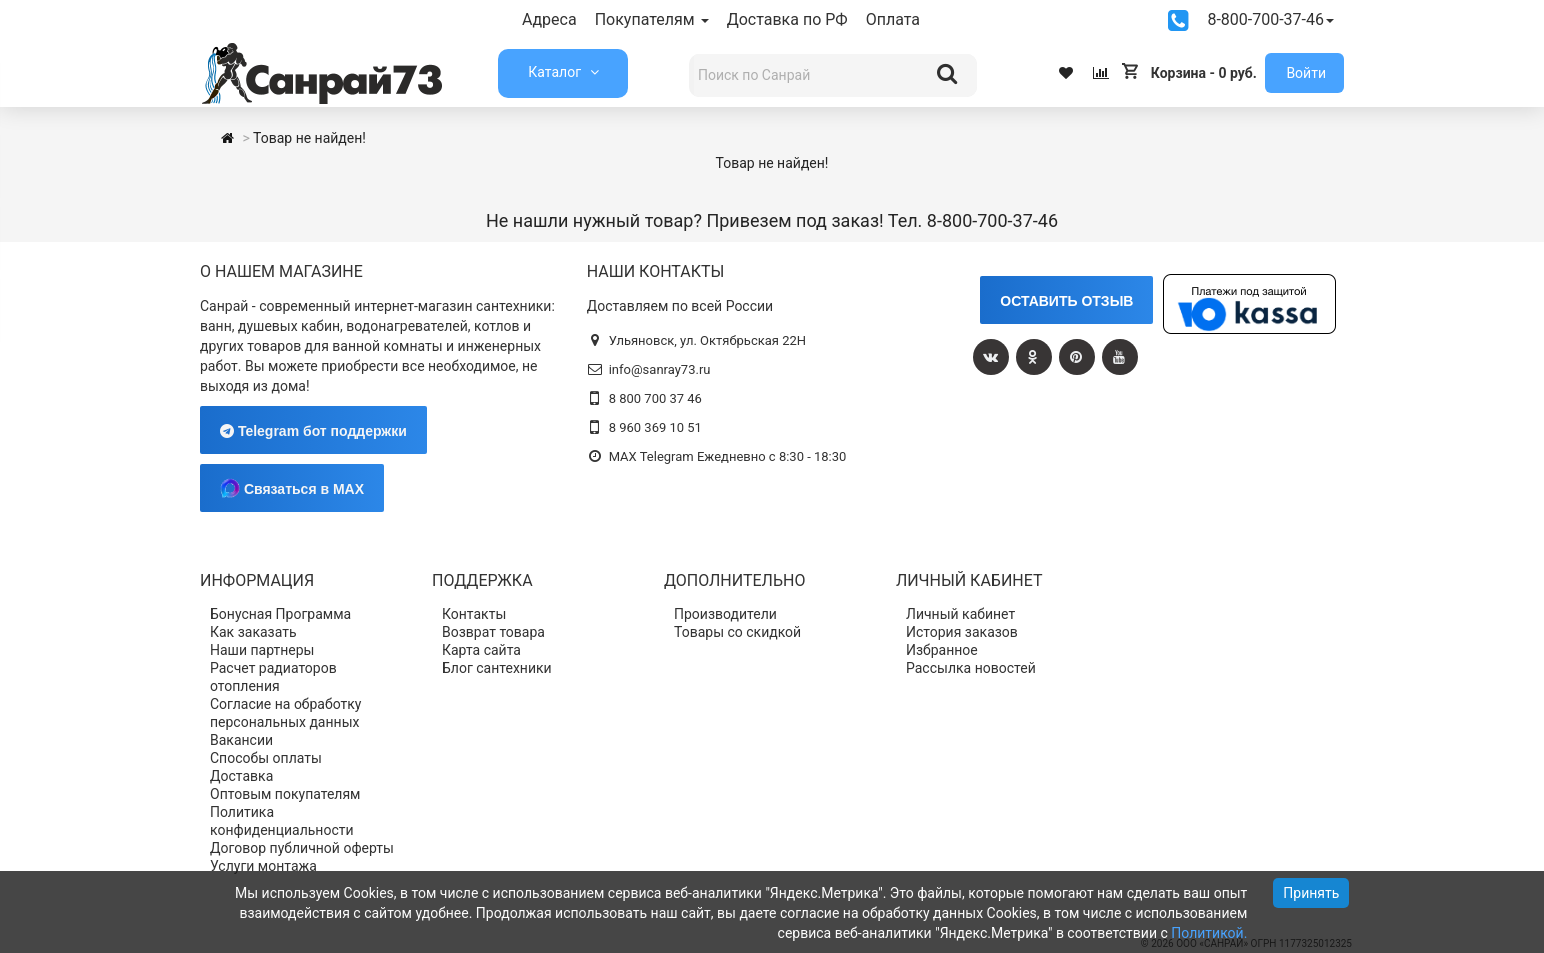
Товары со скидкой (737, 632)
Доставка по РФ (787, 19)
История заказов (962, 632)
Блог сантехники (497, 668)
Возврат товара (493, 632)
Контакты (474, 614)
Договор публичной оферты (302, 848)
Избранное (942, 650)
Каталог (556, 72)
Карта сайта (481, 650)
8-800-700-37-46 (1270, 19)
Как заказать (253, 632)
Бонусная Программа (280, 614)
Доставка (241, 776)
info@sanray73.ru (660, 369)
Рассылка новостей (971, 668)
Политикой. (1209, 933)
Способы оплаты (266, 758)
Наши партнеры (262, 650)
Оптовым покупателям (285, 794)
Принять (1311, 893)
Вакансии (241, 740)
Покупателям (652, 19)
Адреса (549, 19)
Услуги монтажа (263, 866)
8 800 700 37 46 (655, 398)
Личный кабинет (960, 614)
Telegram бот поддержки (313, 431)
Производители (725, 614)
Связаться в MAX (292, 488)
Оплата (893, 19)
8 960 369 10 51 (655, 427)
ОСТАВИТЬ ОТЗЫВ (1066, 301)
